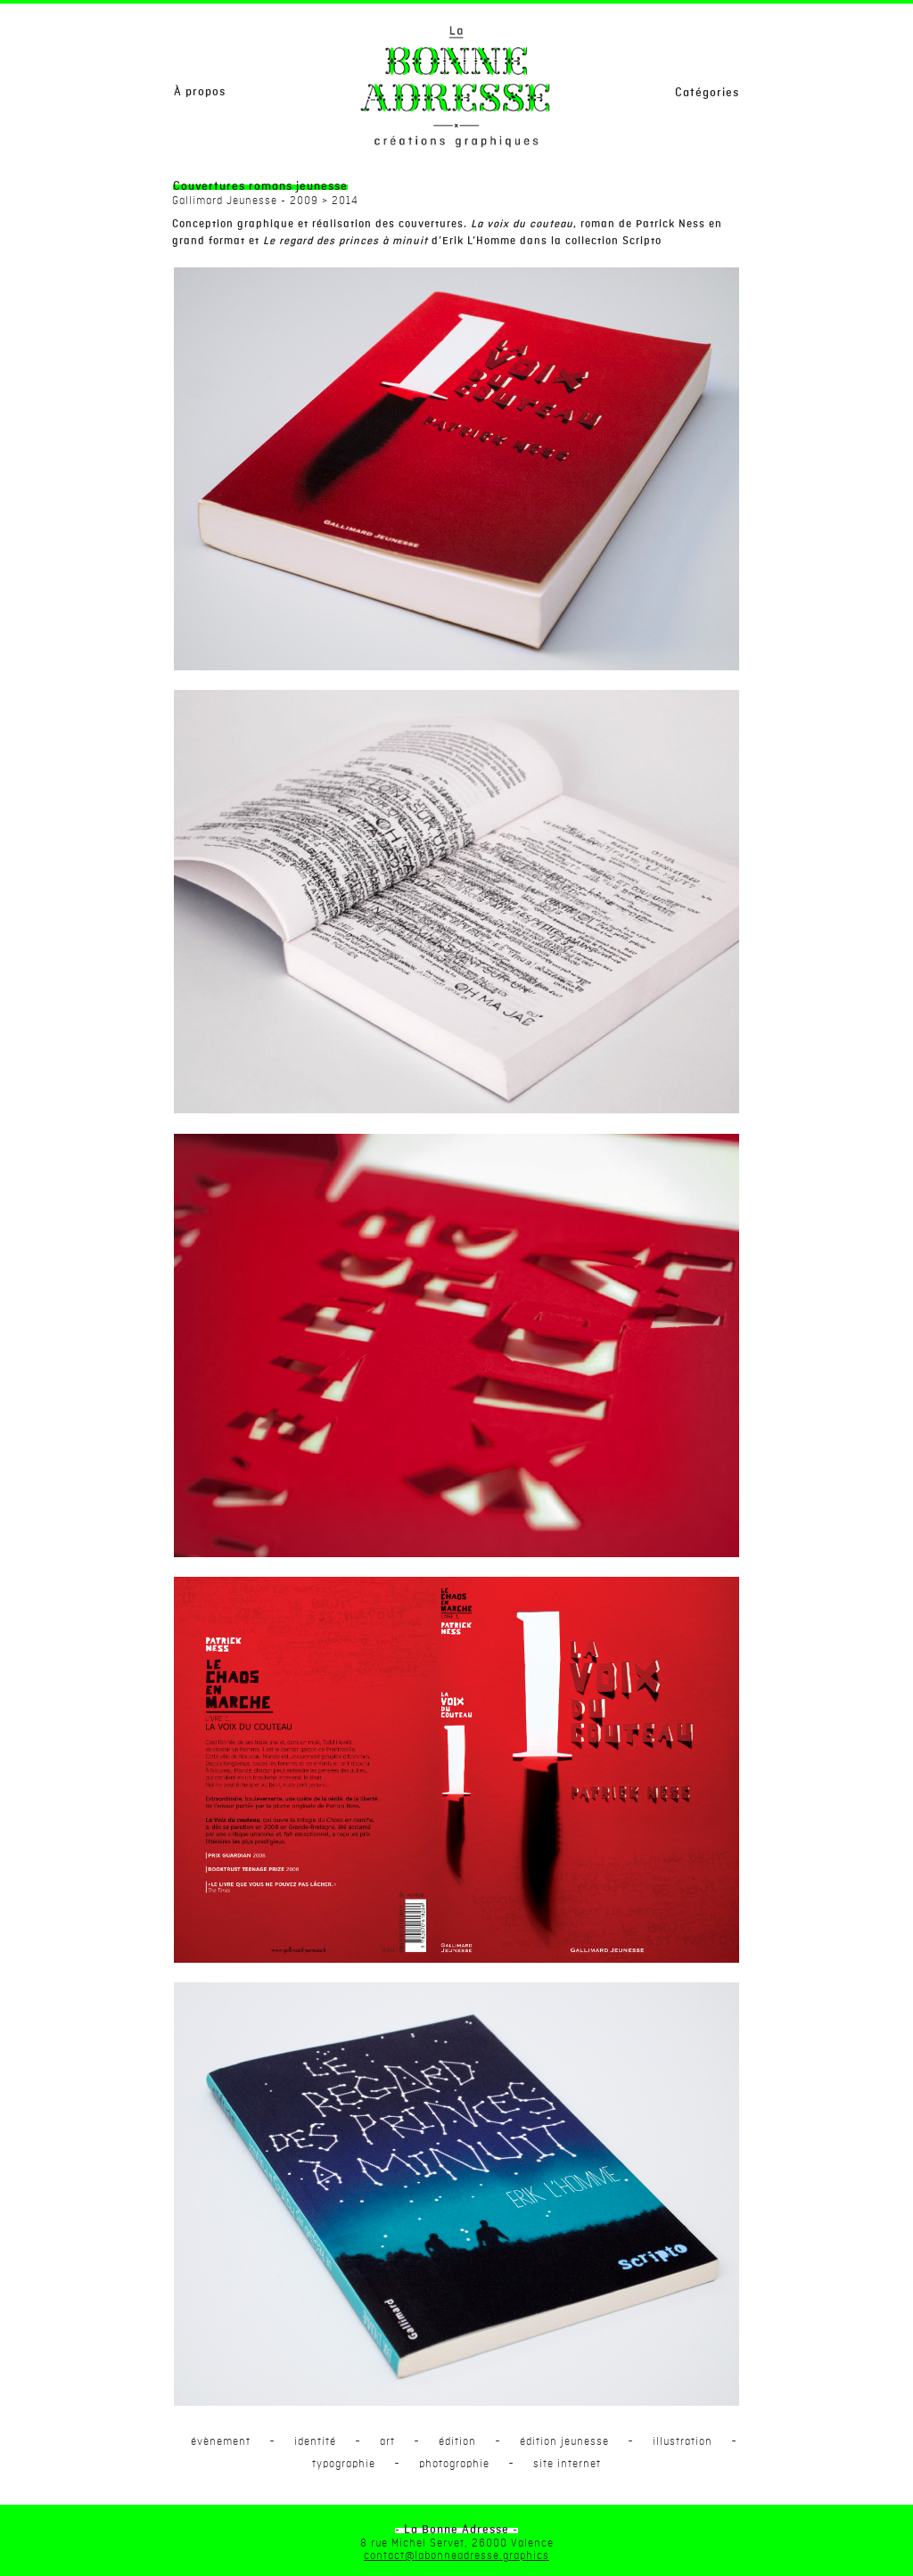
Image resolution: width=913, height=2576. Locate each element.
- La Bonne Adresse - (456, 2529)
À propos (200, 92)
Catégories (707, 92)
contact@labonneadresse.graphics (456, 2556)
